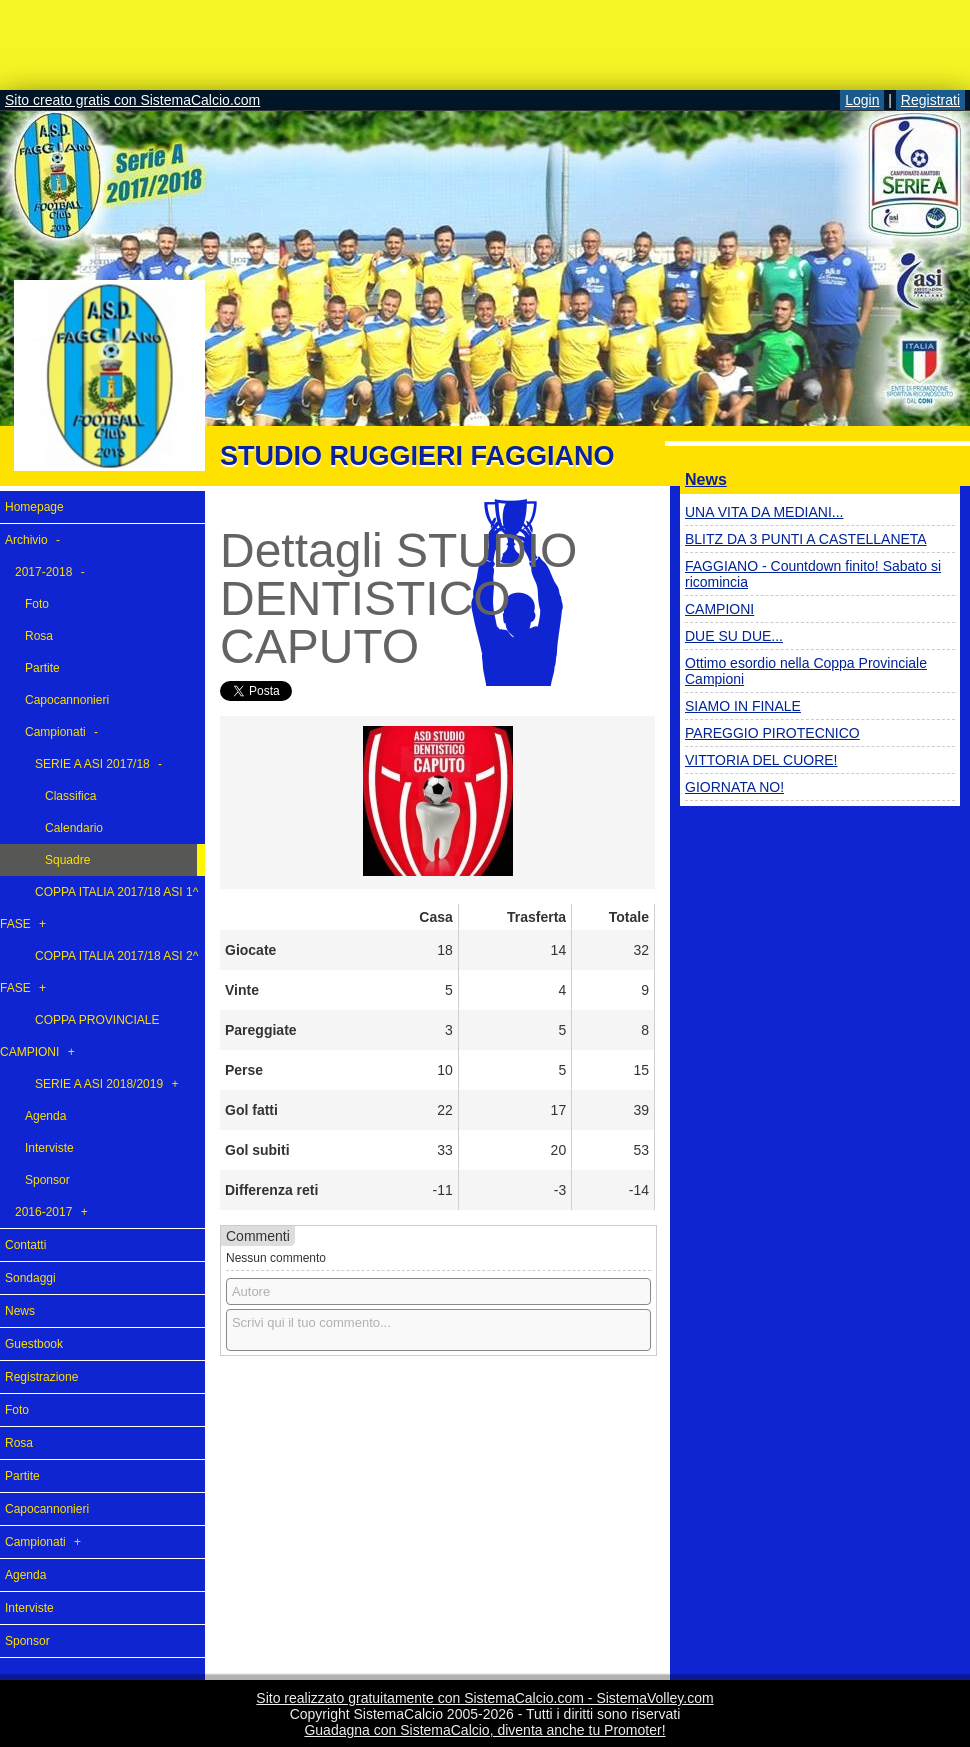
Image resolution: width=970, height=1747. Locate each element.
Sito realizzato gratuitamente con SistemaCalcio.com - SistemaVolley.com (484, 1698)
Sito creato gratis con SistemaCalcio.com (132, 100)
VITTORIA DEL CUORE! (761, 760)
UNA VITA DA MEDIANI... (764, 512)
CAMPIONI (719, 609)
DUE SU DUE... (734, 636)
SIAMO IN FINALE (743, 706)
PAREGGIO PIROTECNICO (772, 733)
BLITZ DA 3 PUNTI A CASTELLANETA (806, 539)
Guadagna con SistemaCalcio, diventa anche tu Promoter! (484, 1730)
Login (862, 100)
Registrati (930, 100)
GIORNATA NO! (734, 787)
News (706, 479)
